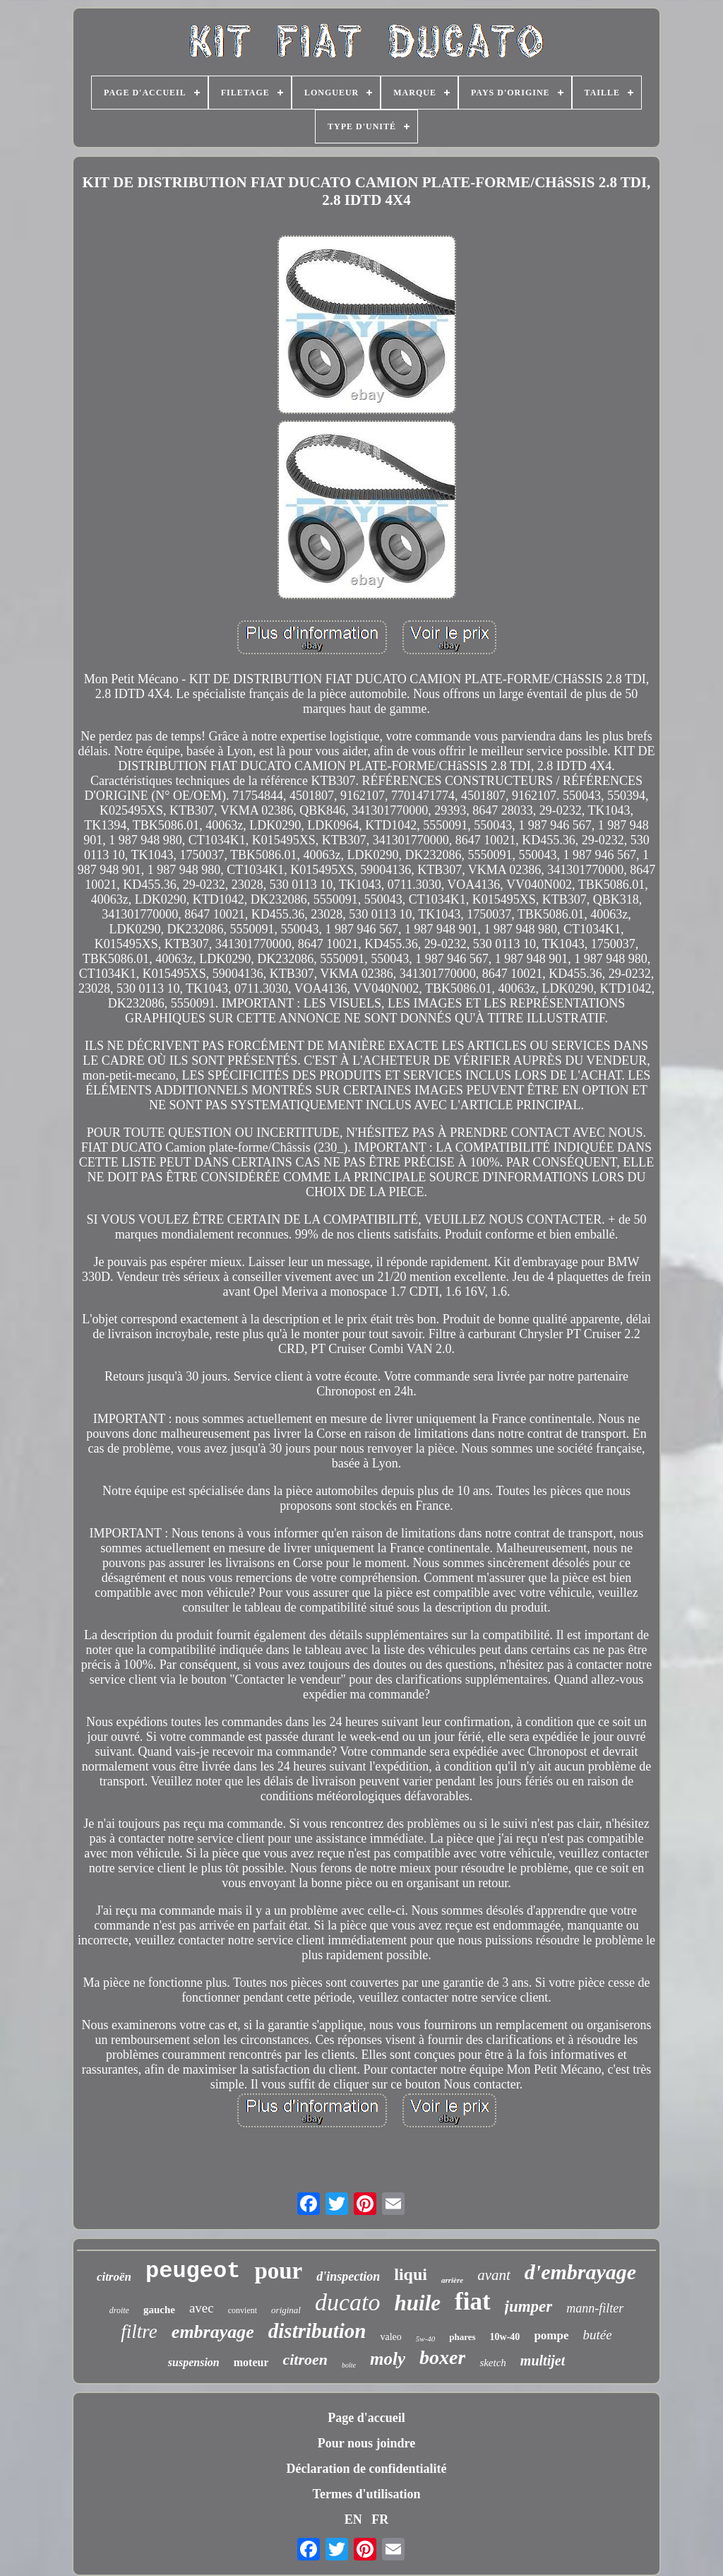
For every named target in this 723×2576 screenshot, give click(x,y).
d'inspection (348, 2276)
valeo (390, 2337)
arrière (452, 2280)
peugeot (192, 2271)
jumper (529, 2306)
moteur (251, 2362)
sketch (492, 2362)
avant (493, 2275)
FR (379, 2519)
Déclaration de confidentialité (367, 2469)
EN (353, 2519)
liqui (410, 2274)
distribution (317, 2331)
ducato (348, 2302)
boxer (442, 2357)
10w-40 (505, 2337)
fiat (473, 2301)
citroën (114, 2276)
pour (278, 2270)
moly (387, 2358)
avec (201, 2307)
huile (418, 2303)
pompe (551, 2335)
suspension (194, 2362)
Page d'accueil (366, 2418)
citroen (305, 2359)
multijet (542, 2360)
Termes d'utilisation (367, 2494)
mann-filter (594, 2308)
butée (597, 2334)
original (286, 2310)
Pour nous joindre (366, 2443)
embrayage (213, 2332)
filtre (139, 2331)
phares (462, 2337)
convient (242, 2310)
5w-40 (426, 2338)
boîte (349, 2365)
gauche (159, 2309)
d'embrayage (580, 2271)
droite (119, 2310)
